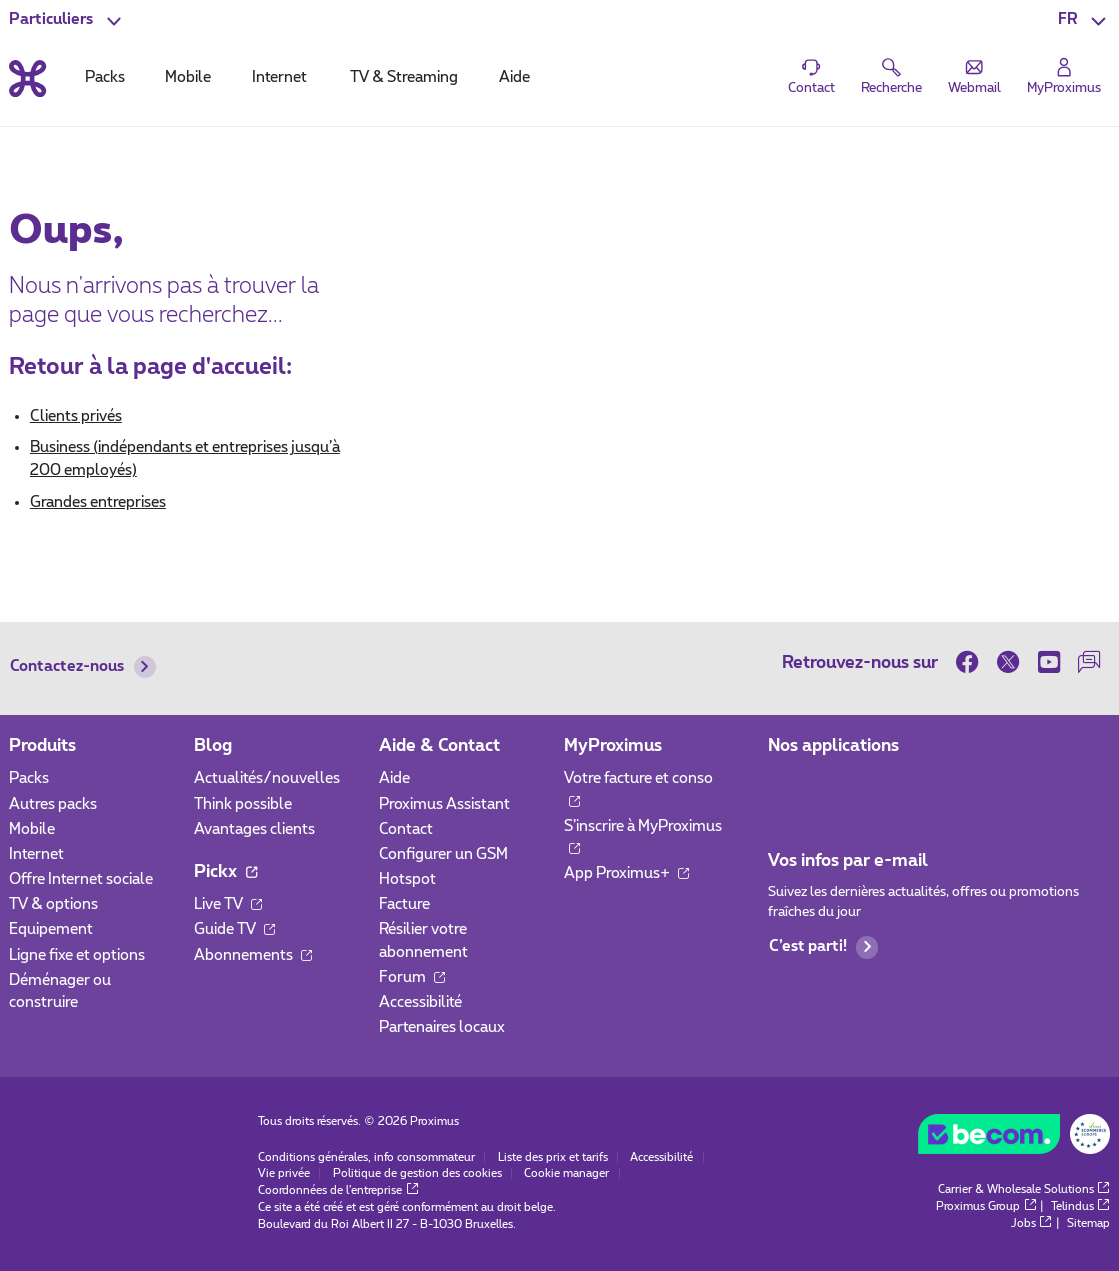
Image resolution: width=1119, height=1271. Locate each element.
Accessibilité (420, 1002)
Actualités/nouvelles (267, 778)
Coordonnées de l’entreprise (338, 1190)
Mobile (32, 829)
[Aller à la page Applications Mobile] (785, 785)
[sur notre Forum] (1089, 662)
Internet (36, 854)
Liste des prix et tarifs (553, 1157)
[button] (1084, 20)
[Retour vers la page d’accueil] (27, 78)
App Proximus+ (626, 873)
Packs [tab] (105, 77)
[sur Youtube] (1048, 662)
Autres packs (53, 804)
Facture (404, 904)
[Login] (1064, 77)
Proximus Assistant (444, 804)
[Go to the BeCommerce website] (1013, 1138)
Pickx (225, 872)
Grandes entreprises (98, 502)
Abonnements (253, 955)
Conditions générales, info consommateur (366, 1157)
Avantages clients (254, 829)
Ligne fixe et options (77, 955)
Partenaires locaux (442, 1027)
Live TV (228, 904)
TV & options (53, 904)
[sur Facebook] (971, 662)
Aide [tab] (514, 77)
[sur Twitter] (1008, 662)
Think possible (243, 804)
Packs (29, 778)
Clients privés (76, 416)
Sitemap (1088, 1223)
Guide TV (234, 929)
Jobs (1031, 1223)
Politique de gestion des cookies (417, 1173)
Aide (394, 778)
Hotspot (407, 879)
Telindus (1080, 1206)
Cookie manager (566, 1173)
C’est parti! (824, 947)
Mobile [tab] (188, 77)
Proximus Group (986, 1206)
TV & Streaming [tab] (404, 77)
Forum (412, 977)
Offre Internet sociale (81, 879)
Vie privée (284, 1173)
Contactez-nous (83, 667)
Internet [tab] (279, 77)
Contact (406, 829)
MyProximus (613, 746)
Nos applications (833, 746)
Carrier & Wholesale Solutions (1024, 1189)
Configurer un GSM (443, 854)
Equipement (51, 929)
